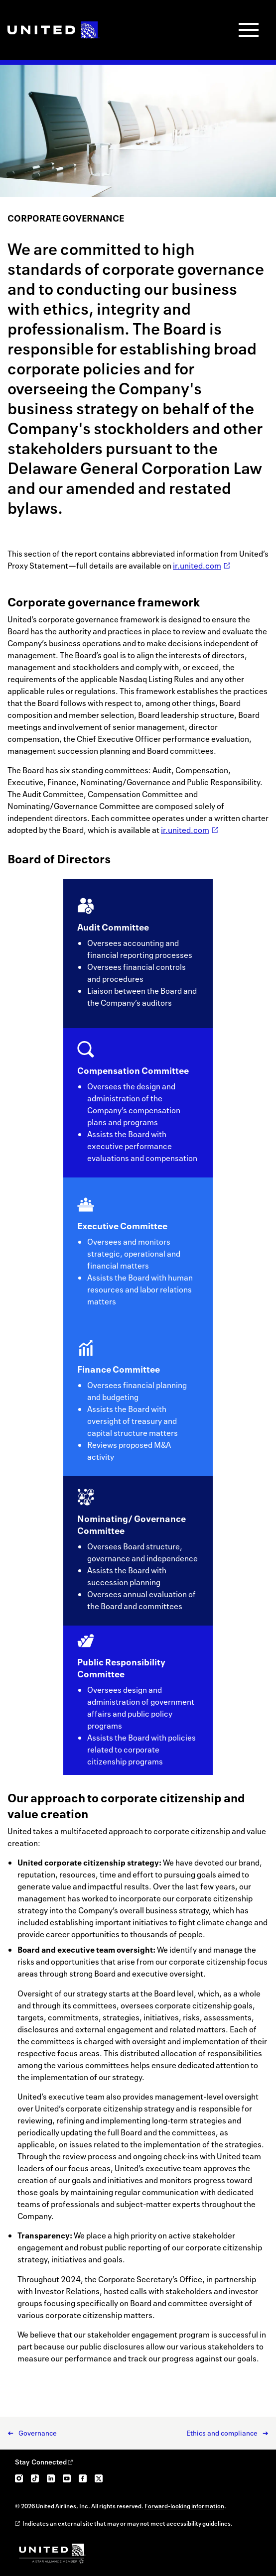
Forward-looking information (184, 2506)
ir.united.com (197, 565)
